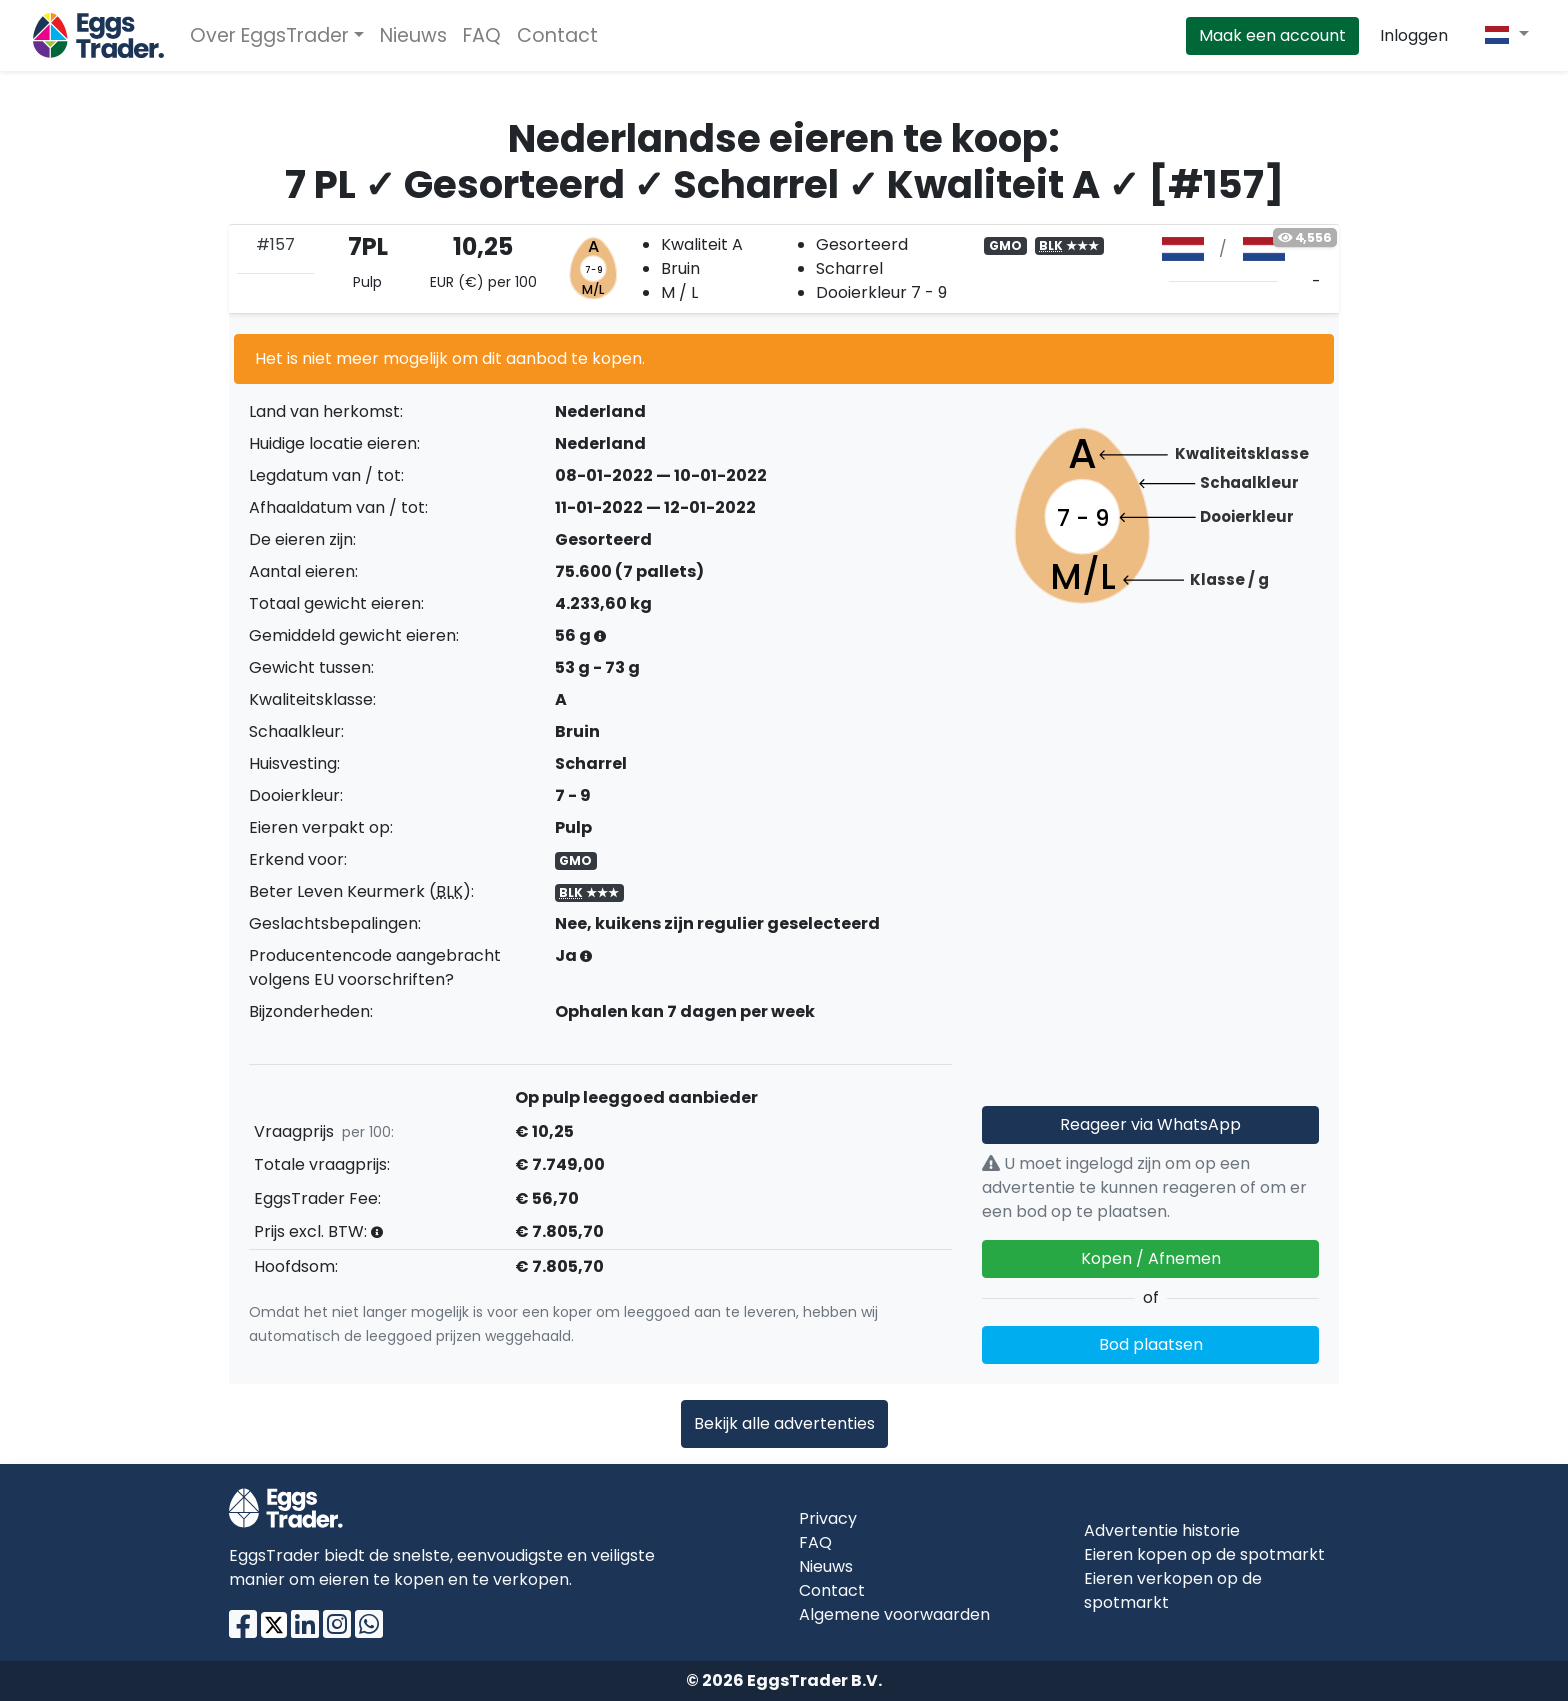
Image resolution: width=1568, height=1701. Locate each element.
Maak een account (1272, 35)
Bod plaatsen (1151, 1344)
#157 (275, 244)
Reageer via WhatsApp (1150, 1124)
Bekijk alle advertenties (784, 1423)
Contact (557, 35)
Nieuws (413, 35)
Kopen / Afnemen (1151, 1258)
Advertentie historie (1162, 1530)
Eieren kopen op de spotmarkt (1204, 1554)
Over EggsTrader (269, 35)
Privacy (828, 1518)
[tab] (784, 269)
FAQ (482, 35)
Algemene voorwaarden (894, 1614)
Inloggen (1414, 35)
